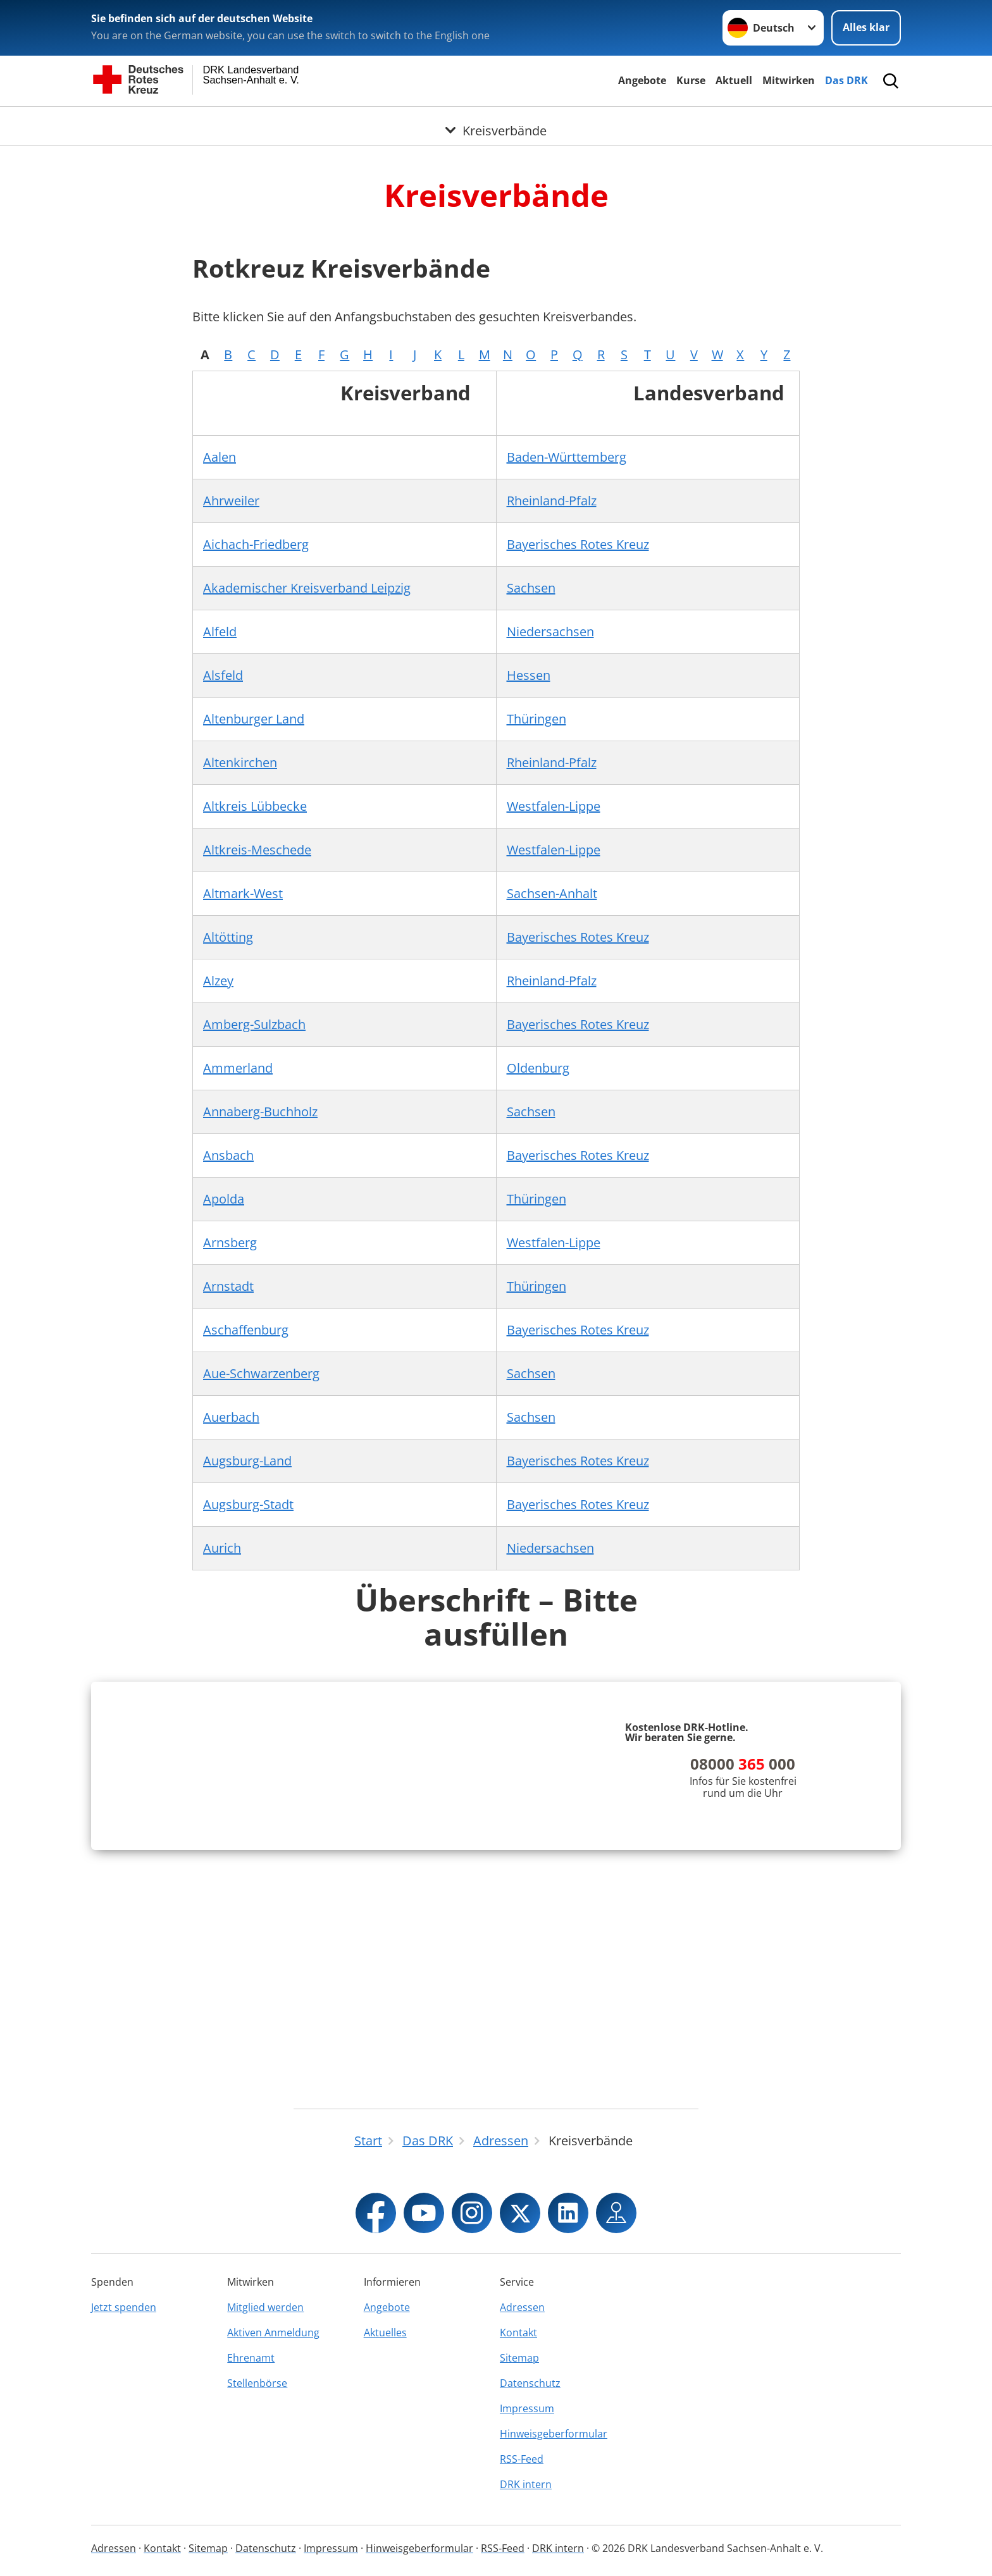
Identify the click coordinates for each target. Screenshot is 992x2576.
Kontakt (518, 2332)
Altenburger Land (253, 718)
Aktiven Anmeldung (273, 2332)
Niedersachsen (550, 631)
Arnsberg (230, 1242)
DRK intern (526, 2484)
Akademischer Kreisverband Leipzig (307, 587)
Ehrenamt (251, 2358)
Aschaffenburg (245, 1329)
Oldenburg (538, 1067)
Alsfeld (223, 675)
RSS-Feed (521, 2459)
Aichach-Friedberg (256, 544)
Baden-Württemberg (566, 456)
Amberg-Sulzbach (254, 1024)
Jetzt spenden (123, 2307)
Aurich (222, 1547)
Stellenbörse (257, 2383)
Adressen (522, 2307)
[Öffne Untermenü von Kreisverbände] (496, 122)
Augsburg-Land (247, 1460)
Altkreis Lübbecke (255, 806)
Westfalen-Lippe (553, 806)
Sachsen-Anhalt (552, 893)
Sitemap (519, 2358)
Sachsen (531, 587)
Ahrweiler (231, 500)
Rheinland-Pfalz (552, 500)
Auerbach (231, 1417)
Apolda (223, 1198)
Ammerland (238, 1067)
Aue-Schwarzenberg (261, 1373)
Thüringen (536, 718)
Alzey (218, 980)
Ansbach (228, 1155)
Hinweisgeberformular (553, 2434)
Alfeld (220, 631)
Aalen (219, 456)
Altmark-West (243, 893)
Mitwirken (788, 80)
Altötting (228, 937)
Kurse (690, 80)
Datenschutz (530, 2383)
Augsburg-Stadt (248, 1504)
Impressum (527, 2408)
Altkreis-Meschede (257, 849)
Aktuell (734, 80)
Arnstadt (228, 1286)
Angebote (642, 80)
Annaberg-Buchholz (260, 1111)
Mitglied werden (265, 2307)
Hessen (528, 675)
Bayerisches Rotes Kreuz (578, 544)
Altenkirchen (240, 762)
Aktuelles (385, 2332)
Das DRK (846, 80)
